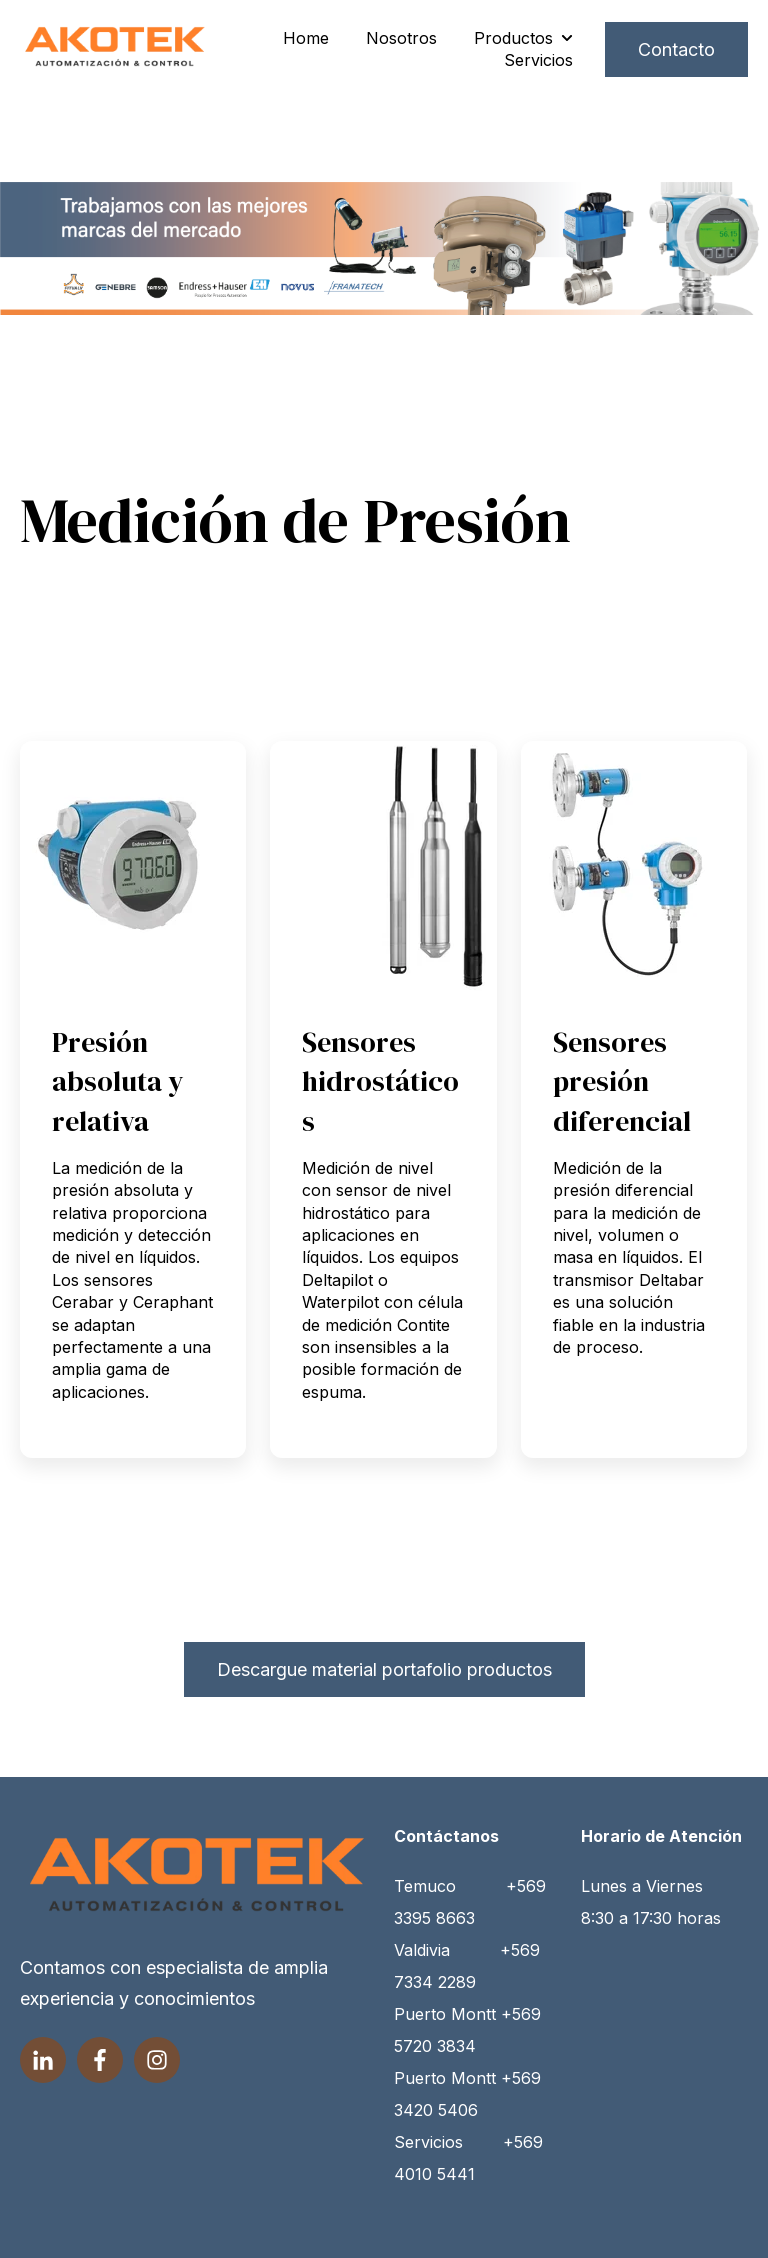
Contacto (676, 49)
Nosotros (401, 38)
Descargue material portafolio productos (384, 1669)
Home (306, 38)
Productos (513, 38)
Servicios (538, 60)
